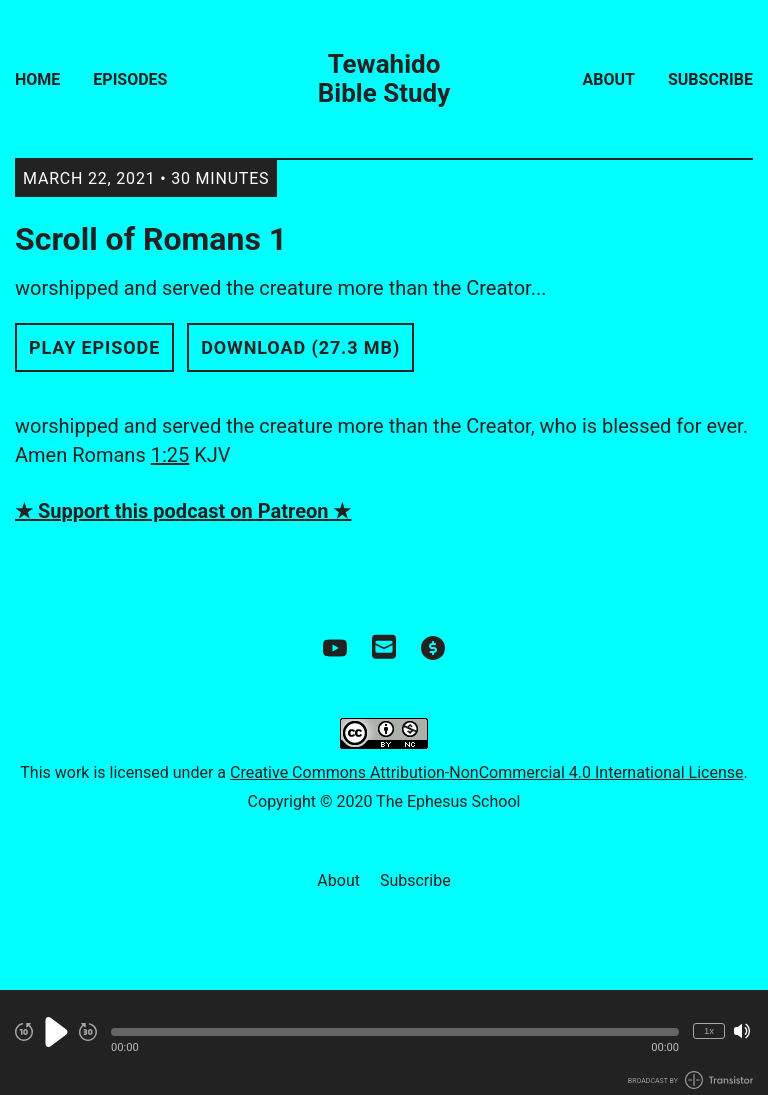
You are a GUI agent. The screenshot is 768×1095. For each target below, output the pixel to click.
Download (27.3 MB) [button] (300, 347)
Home (37, 79)
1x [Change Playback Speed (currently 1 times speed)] (709, 1030)
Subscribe (710, 79)
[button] (395, 1032)
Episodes (130, 79)
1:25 (170, 455)
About (609, 79)
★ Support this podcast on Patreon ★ (183, 511)
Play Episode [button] (94, 347)
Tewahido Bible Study (384, 79)
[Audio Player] (384, 1042)
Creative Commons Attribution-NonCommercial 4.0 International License (486, 772)
